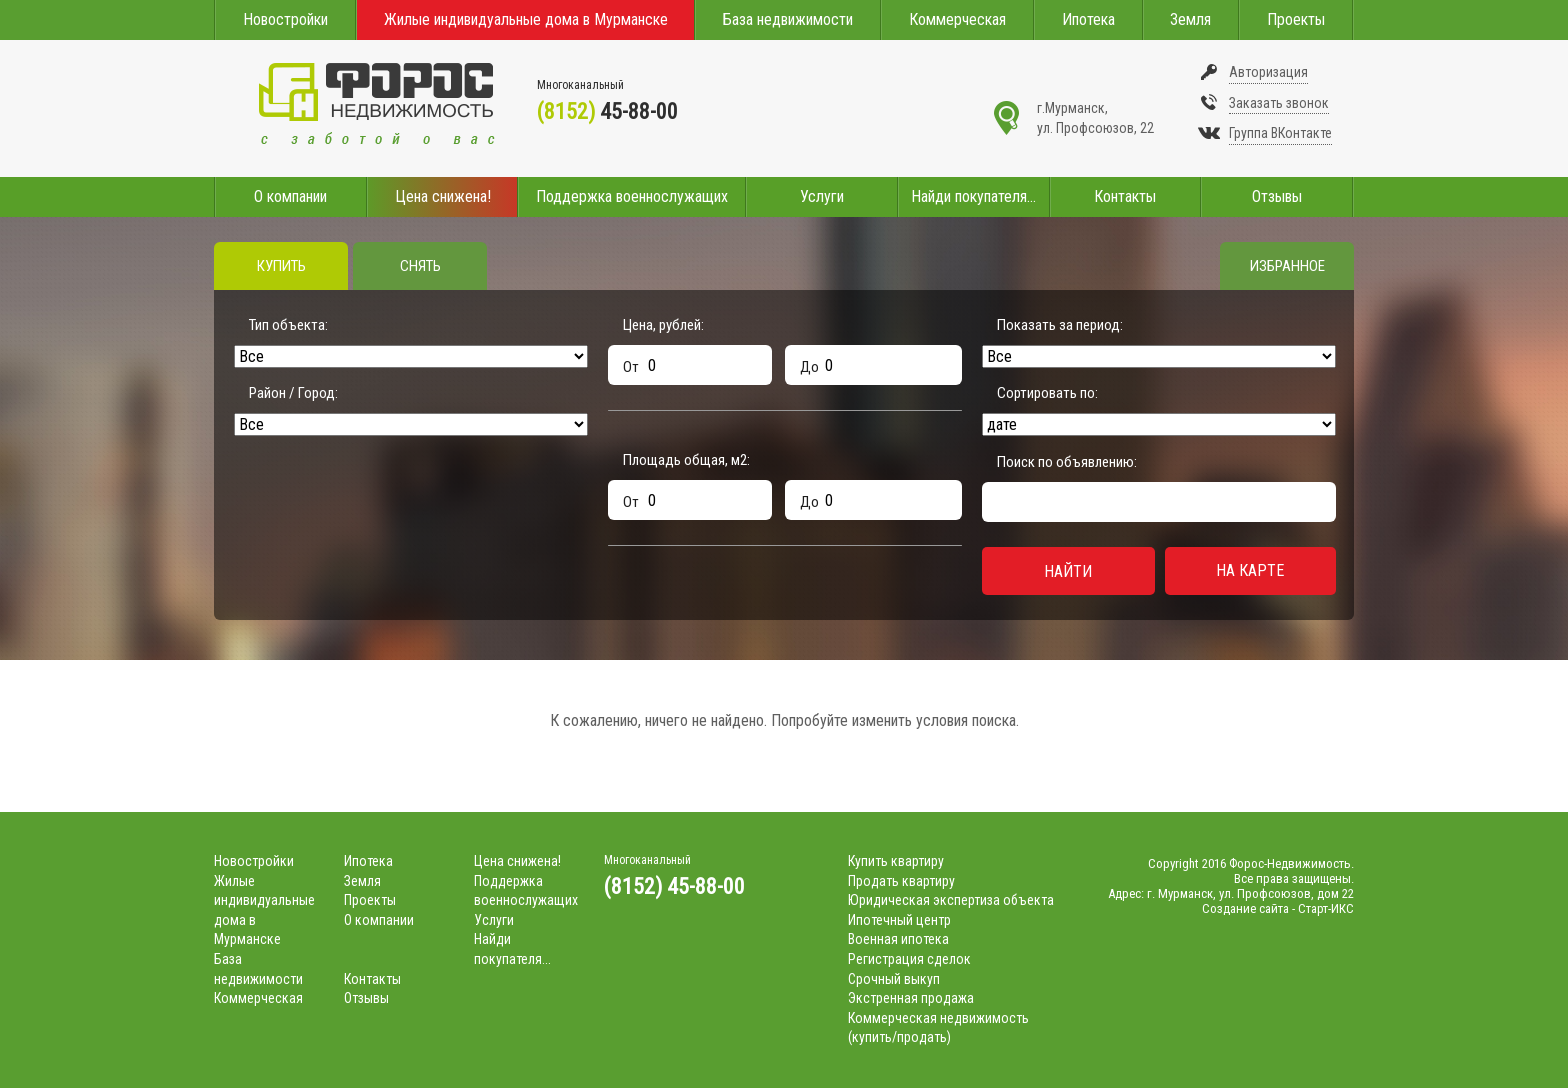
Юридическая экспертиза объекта (951, 900)
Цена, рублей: (663, 325)
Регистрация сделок (909, 959)
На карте (1250, 570)
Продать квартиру (901, 881)
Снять (420, 266)
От (631, 367)
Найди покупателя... (973, 196)
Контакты (1125, 196)
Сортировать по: (1047, 393)
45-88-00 (607, 111)
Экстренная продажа (911, 998)
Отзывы (1277, 196)
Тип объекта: (288, 325)
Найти (1068, 571)
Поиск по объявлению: (1067, 462)
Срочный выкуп (894, 979)
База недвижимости (788, 19)
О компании (290, 196)
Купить (281, 266)
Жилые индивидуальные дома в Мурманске (526, 19)
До (809, 367)
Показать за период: (1060, 325)
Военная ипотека (898, 939)
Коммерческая (957, 19)
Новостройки (285, 19)
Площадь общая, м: (686, 460)
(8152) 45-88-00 (674, 886)
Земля (1190, 19)
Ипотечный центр (899, 920)
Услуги (822, 196)
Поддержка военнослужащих (632, 196)
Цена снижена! (443, 196)
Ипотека (1088, 19)
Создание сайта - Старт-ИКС (1278, 908)
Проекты (1296, 19)
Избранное (1287, 266)
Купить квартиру (896, 861)
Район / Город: (293, 393)
